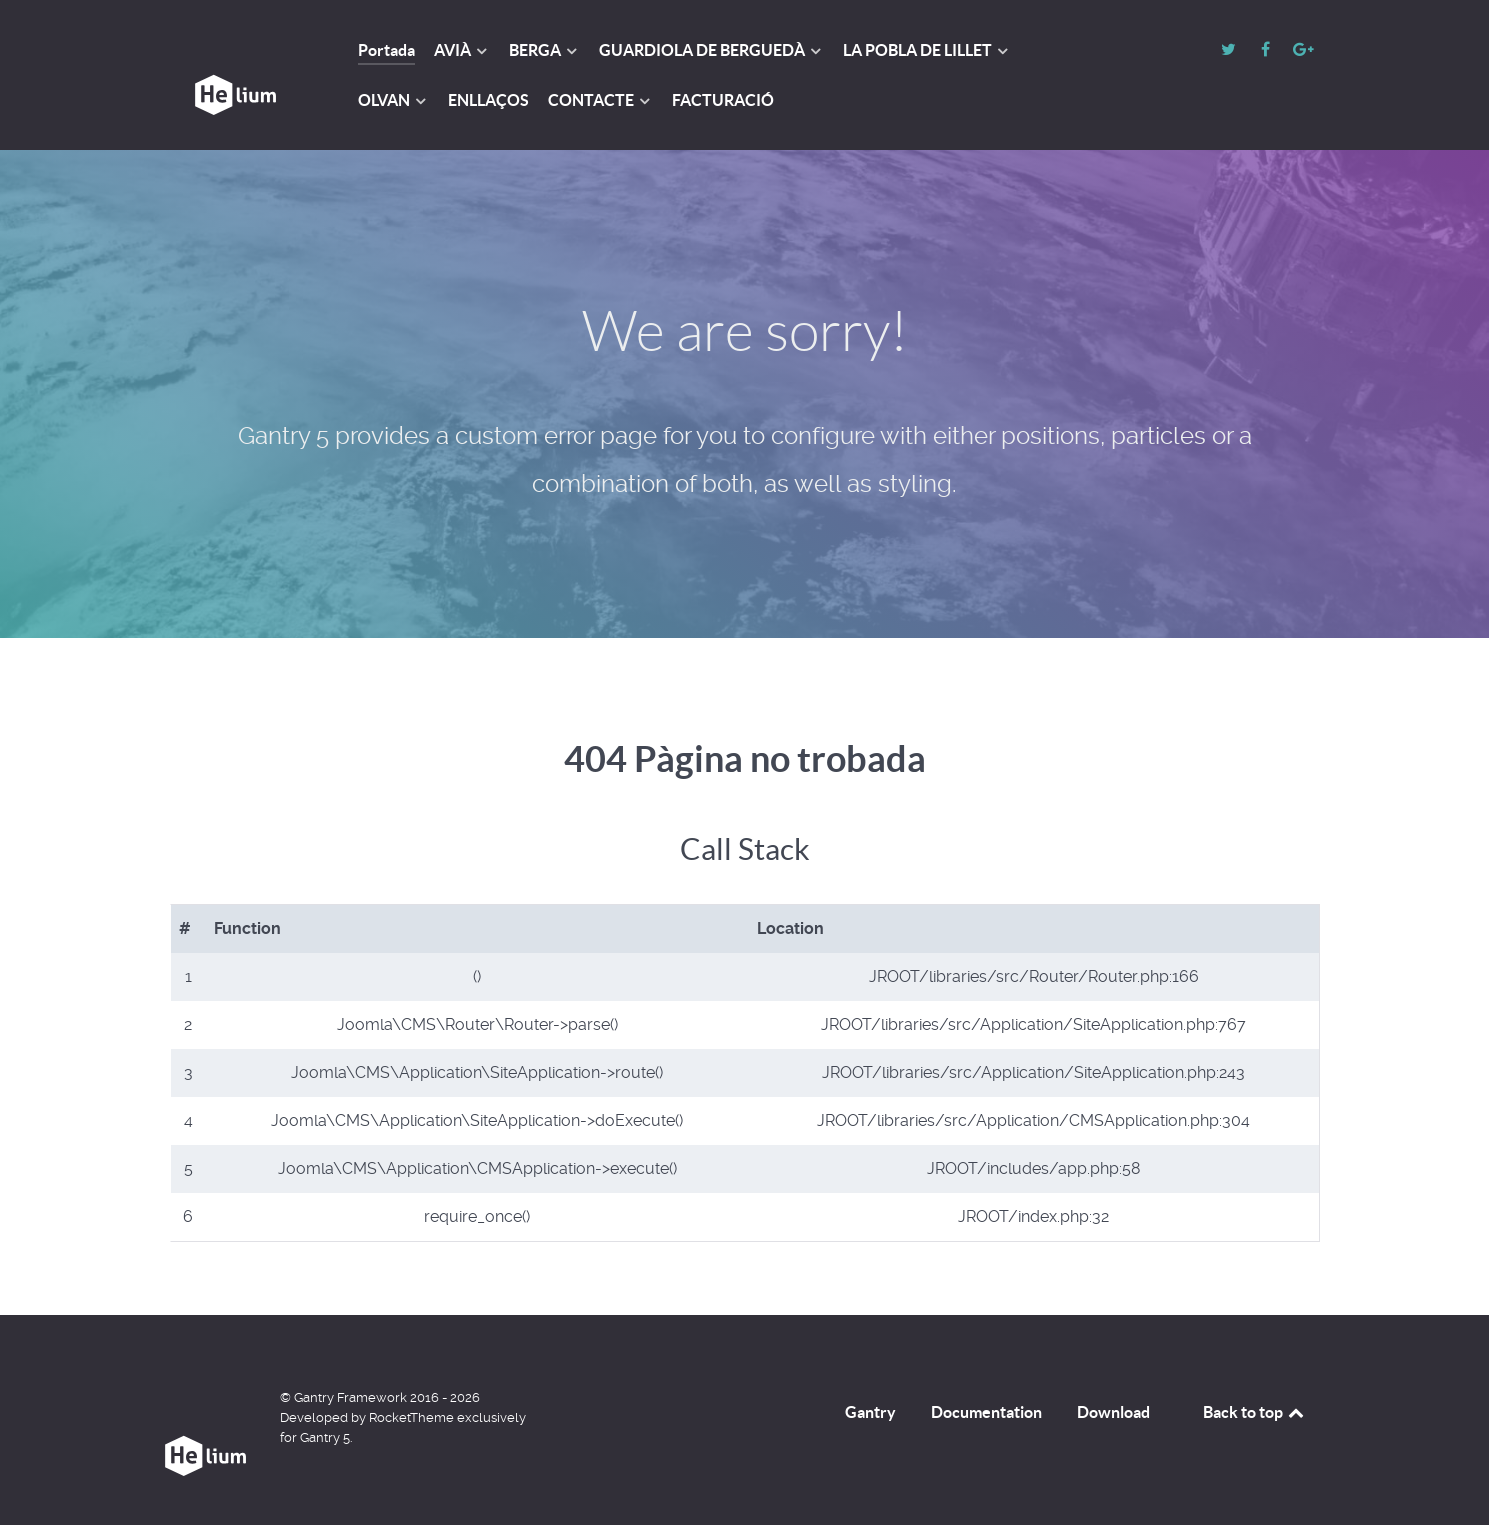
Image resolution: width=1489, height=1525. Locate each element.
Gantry (870, 1412)
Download (1113, 1412)
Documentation (986, 1412)
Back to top (1255, 1412)
